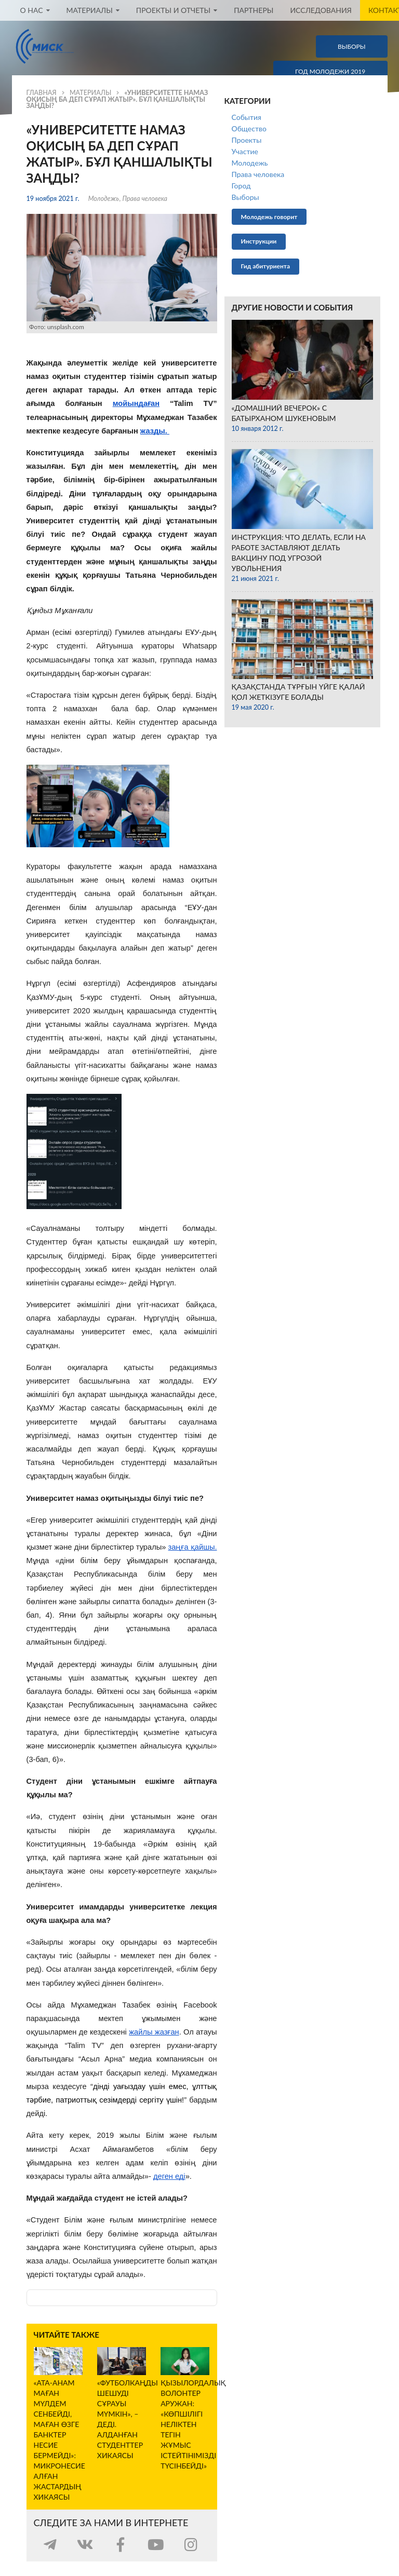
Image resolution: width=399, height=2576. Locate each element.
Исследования (321, 10)
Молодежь (103, 198)
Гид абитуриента (265, 266)
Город (241, 185)
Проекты (247, 139)
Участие (245, 151)
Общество (249, 128)
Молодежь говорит (269, 217)
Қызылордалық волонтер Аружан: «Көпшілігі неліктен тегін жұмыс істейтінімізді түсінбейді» (193, 2424)
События (246, 117)
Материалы (90, 93)
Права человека (144, 198)
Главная (41, 93)
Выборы (245, 197)
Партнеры (253, 10)
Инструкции (259, 241)
